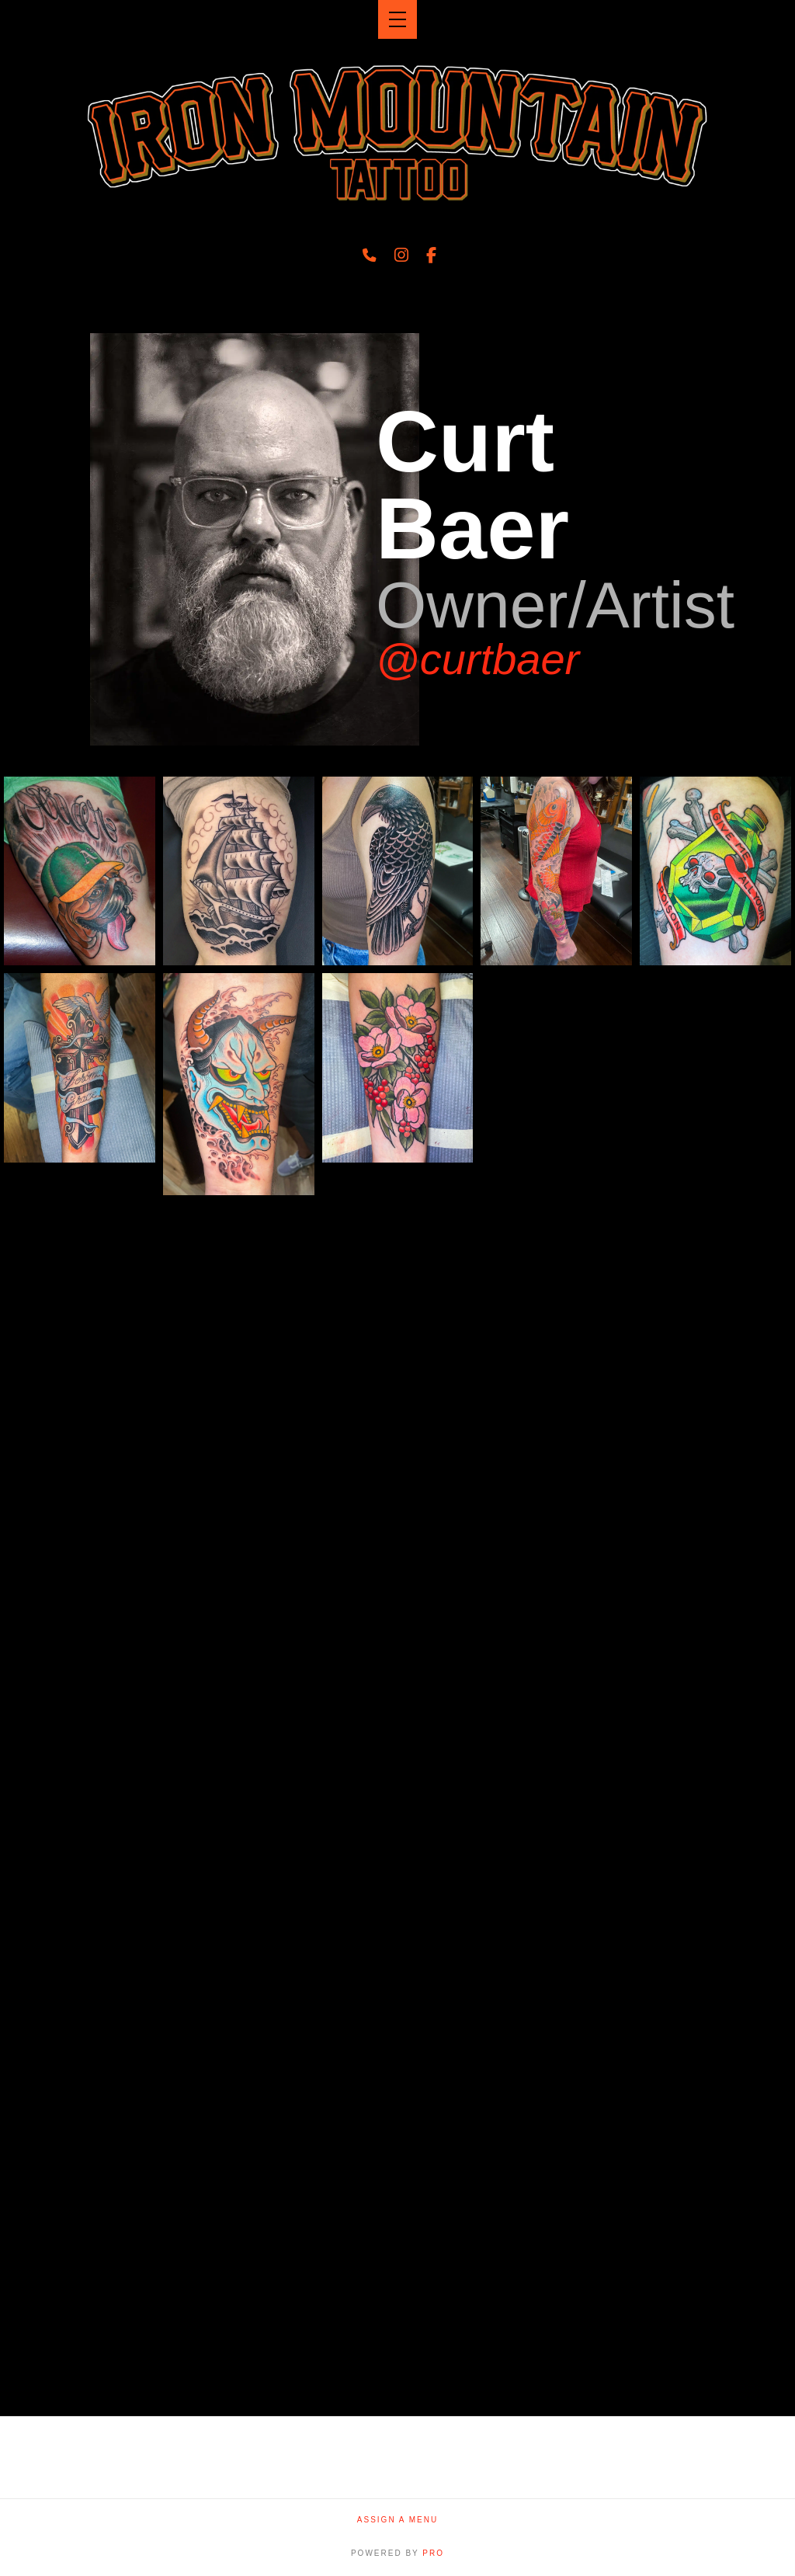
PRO (433, 2553)
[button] (397, 19)
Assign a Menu (397, 2519)
